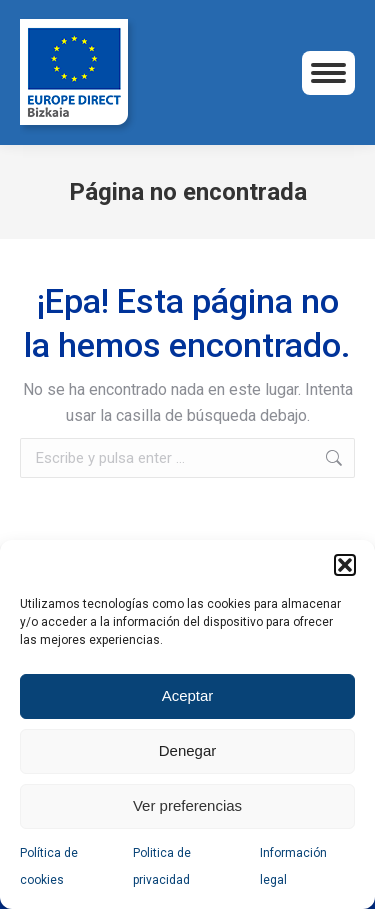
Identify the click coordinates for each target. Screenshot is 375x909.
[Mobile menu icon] (328, 73)
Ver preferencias (187, 805)
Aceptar (188, 695)
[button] (345, 565)
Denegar (188, 750)
